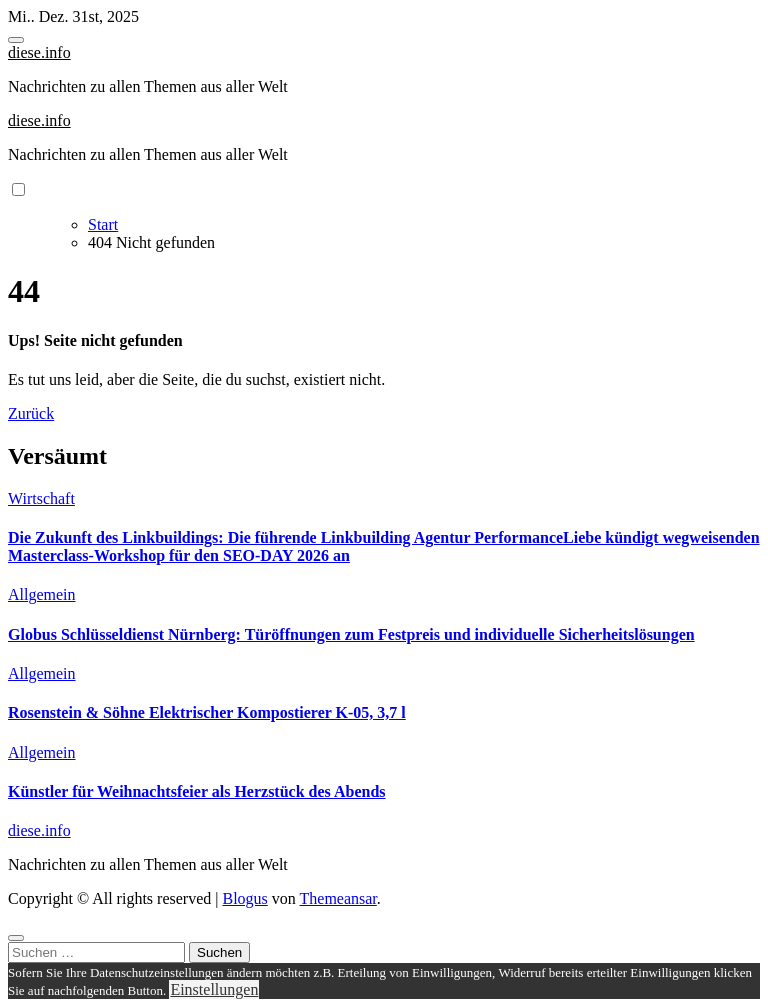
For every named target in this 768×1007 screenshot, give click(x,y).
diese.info (39, 52)
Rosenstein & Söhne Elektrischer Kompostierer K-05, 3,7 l (207, 712)
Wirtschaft (41, 498)
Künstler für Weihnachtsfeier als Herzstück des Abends (197, 791)
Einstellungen (214, 989)
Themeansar (338, 898)
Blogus (244, 898)
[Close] (16, 938)
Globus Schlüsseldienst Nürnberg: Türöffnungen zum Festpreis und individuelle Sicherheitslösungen (351, 634)
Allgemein (42, 594)
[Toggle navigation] (16, 40)
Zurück (31, 413)
